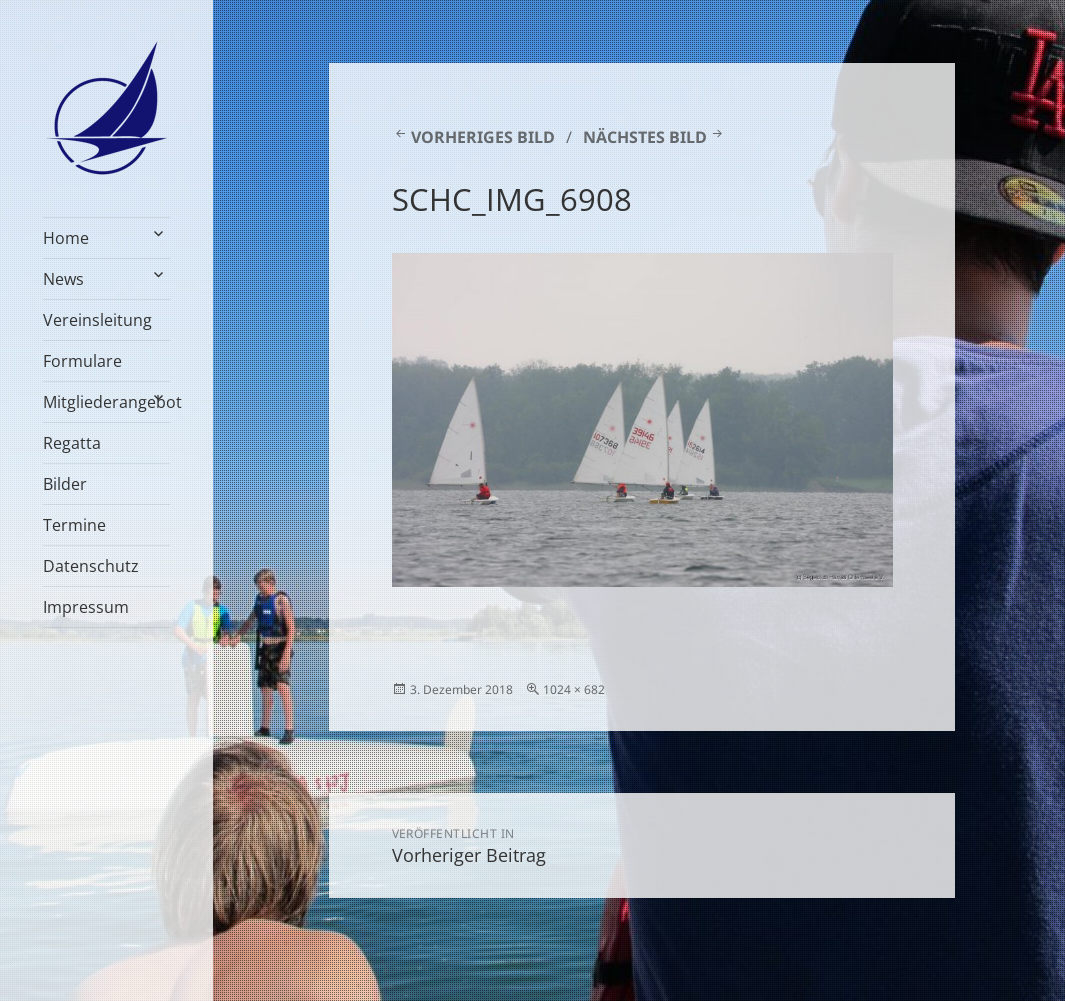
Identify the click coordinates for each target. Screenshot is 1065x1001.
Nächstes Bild (645, 137)
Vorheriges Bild (483, 137)
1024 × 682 (574, 689)
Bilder (65, 484)
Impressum (86, 607)
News (63, 279)
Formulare (82, 361)
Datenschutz (91, 566)
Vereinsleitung (97, 320)
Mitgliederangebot (107, 402)
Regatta (72, 443)
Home (66, 238)
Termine (74, 525)
